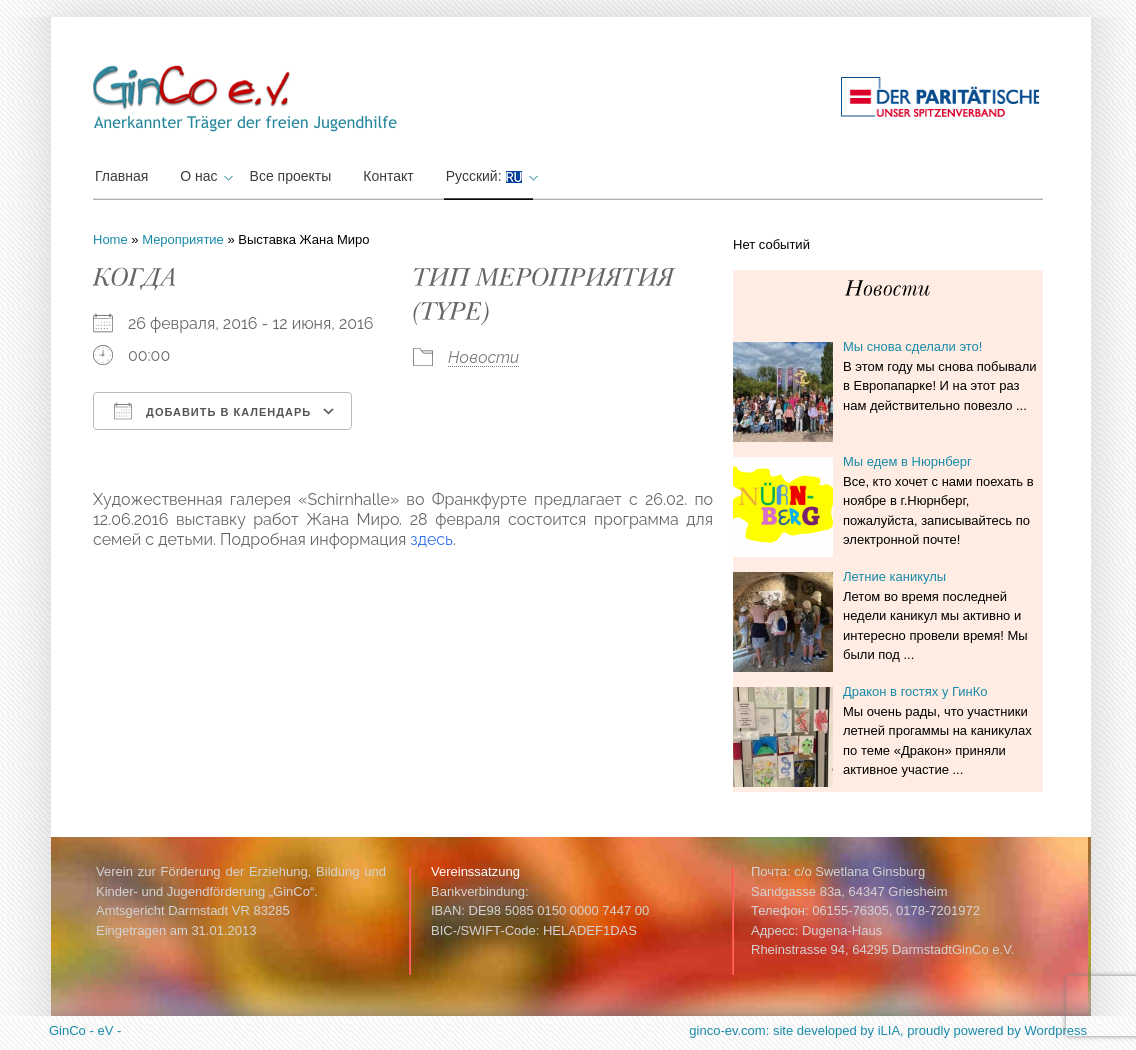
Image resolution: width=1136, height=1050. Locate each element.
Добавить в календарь (212, 411)
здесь (431, 539)
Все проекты (291, 176)
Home (110, 239)
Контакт (388, 176)
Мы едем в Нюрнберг (907, 461)
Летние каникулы (894, 576)
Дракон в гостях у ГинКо (915, 691)
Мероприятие (183, 239)
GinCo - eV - (85, 1030)
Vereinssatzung (475, 871)
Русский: (490, 176)
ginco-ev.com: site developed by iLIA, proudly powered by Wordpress (888, 1030)
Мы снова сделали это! (912, 346)
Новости (483, 357)
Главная (121, 176)
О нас (203, 176)
